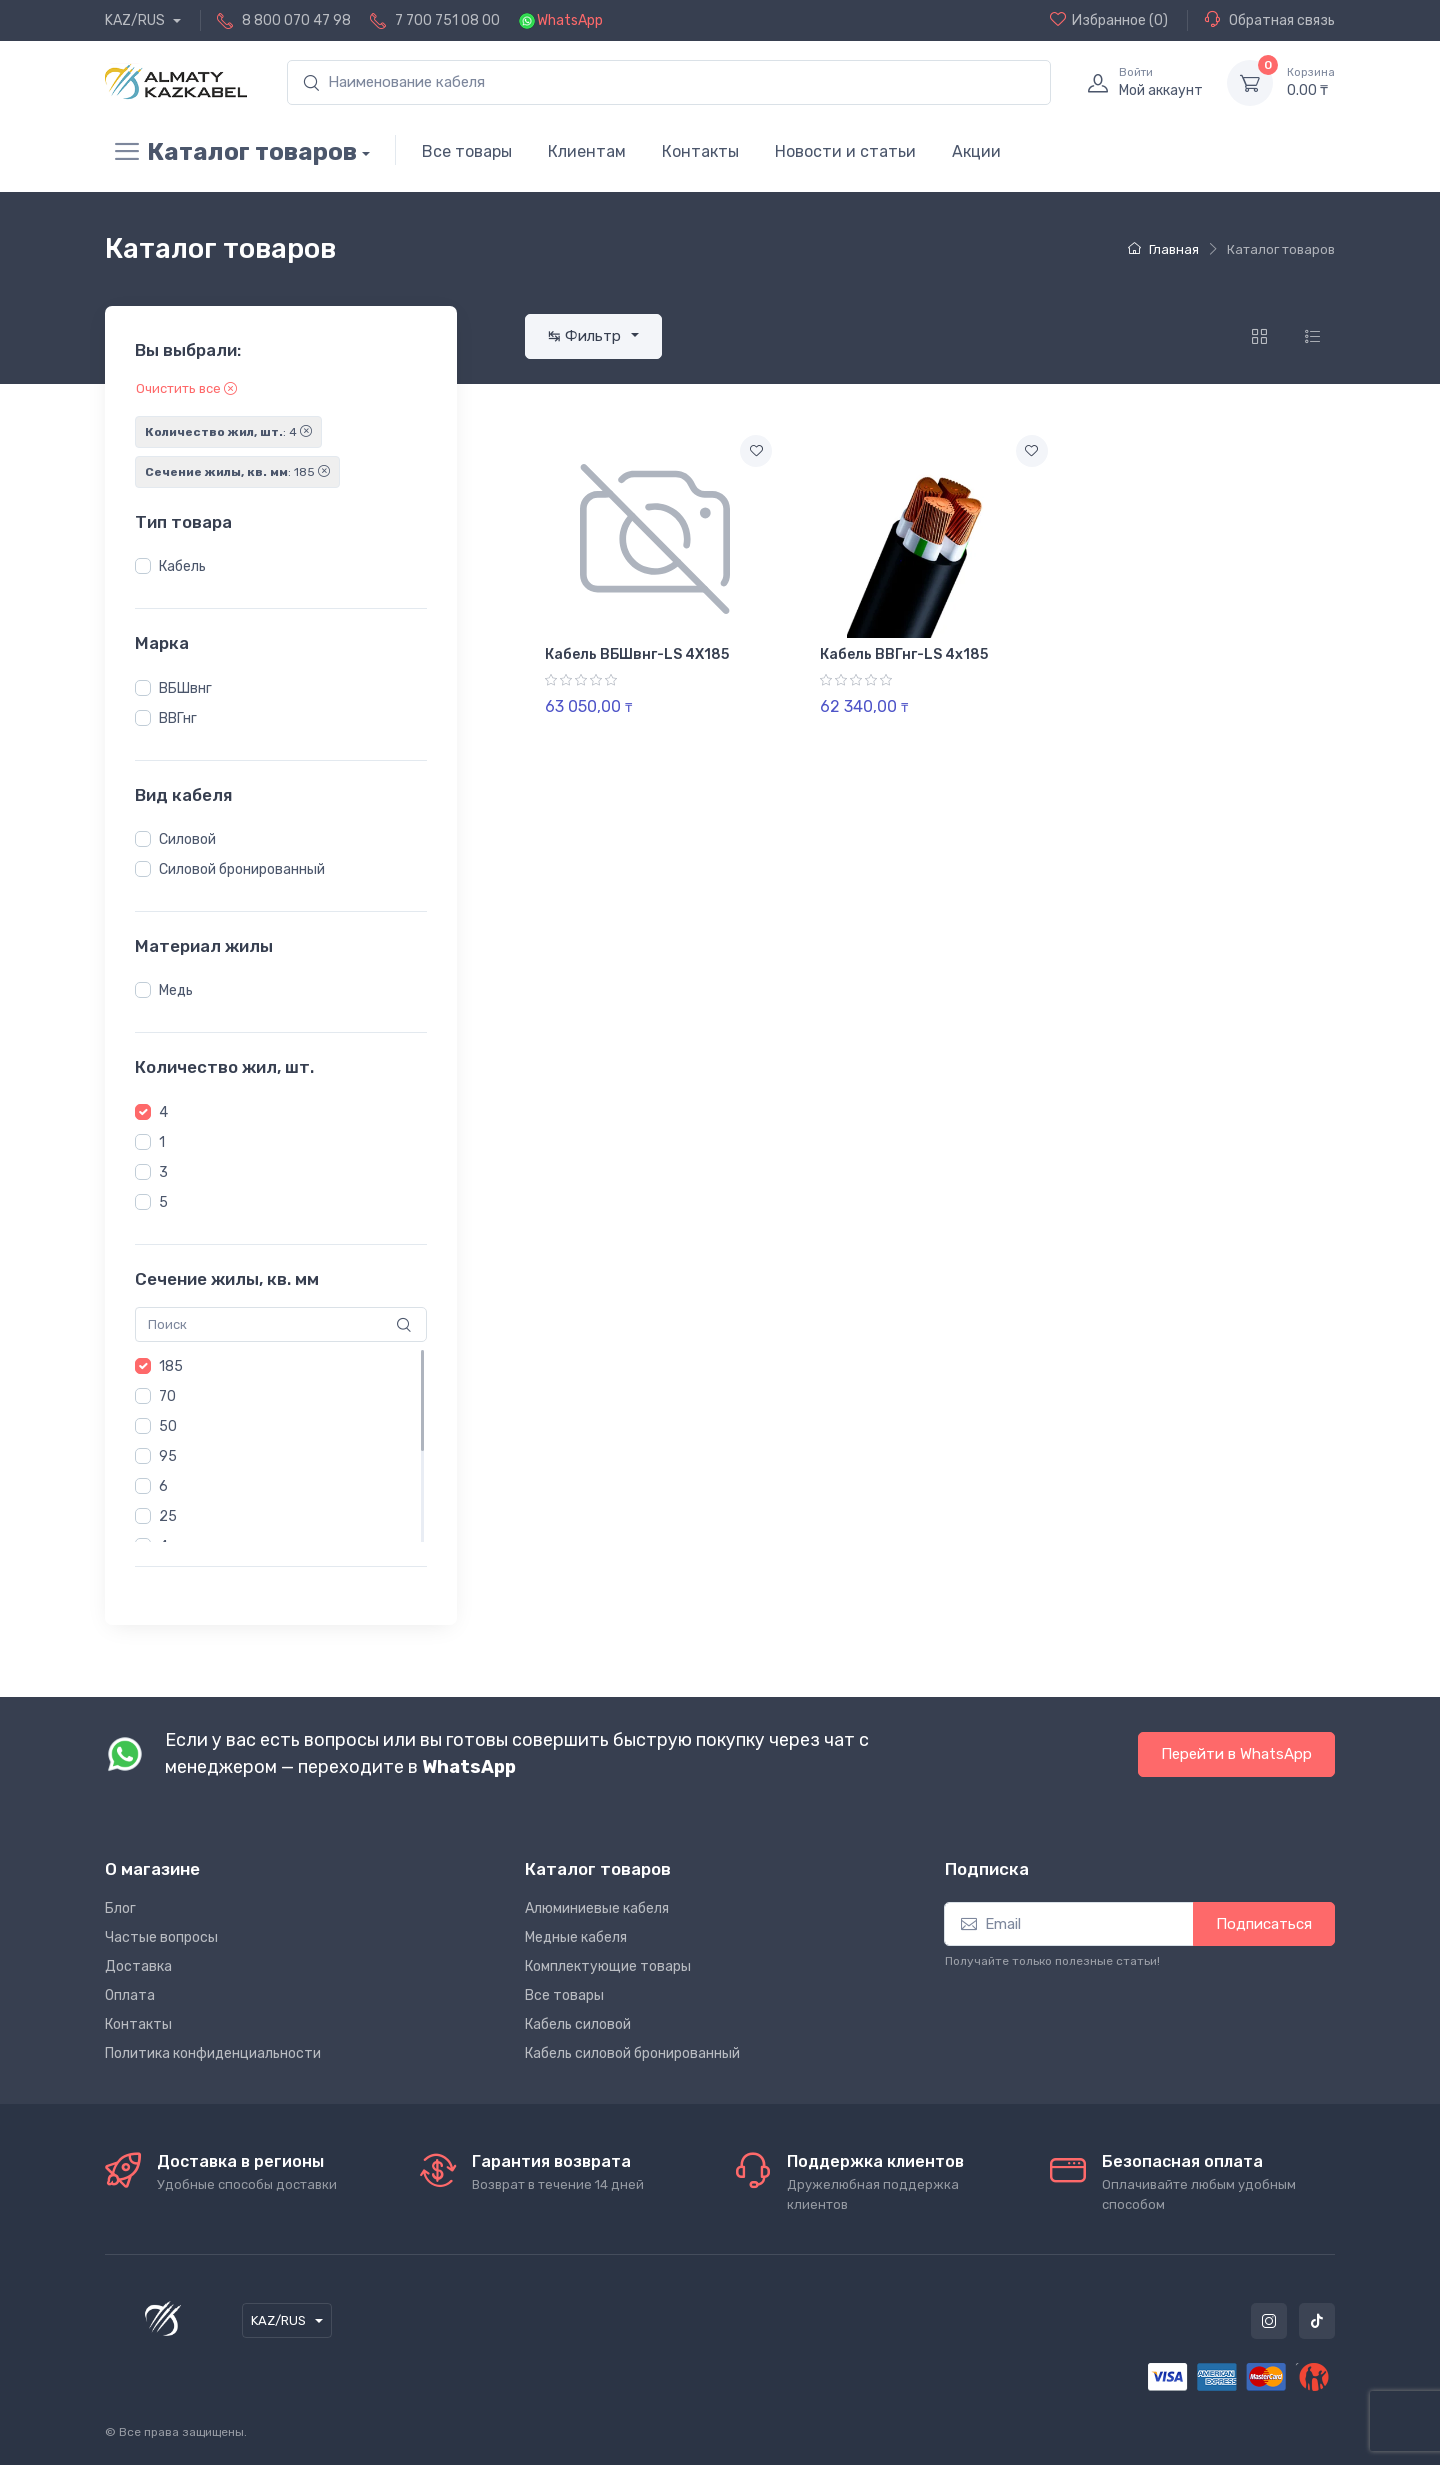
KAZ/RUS (136, 20)
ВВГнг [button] (178, 718)
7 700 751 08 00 (447, 20)
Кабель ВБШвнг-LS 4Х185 (637, 654)
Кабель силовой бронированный (632, 2053)
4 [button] (163, 1112)
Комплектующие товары (608, 1966)
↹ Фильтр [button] (586, 336)
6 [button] (163, 1486)
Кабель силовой (578, 2024)
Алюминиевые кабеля (597, 1908)
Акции (976, 151)
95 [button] (168, 1456)
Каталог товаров (231, 152)
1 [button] (162, 1142)
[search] (669, 82)
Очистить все (186, 388)
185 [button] (171, 1366)
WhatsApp (570, 20)
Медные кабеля (576, 1937)
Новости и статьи (845, 151)
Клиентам (587, 151)
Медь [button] (176, 990)
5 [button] (163, 1202)
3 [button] (163, 1172)
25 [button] (168, 1516)
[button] (143, 566)
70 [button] (167, 1396)
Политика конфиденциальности (213, 2053)
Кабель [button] (182, 566)
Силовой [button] (187, 839)
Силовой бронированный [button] (242, 869)
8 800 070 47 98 (296, 20)
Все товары (467, 151)
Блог (120, 1908)
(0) (1109, 20)
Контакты (700, 151)
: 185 (237, 472)
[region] (281, 567)
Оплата (130, 1995)
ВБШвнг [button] (185, 688)
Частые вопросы (161, 1937)
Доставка (138, 1966)
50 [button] (168, 1426)
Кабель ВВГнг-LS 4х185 (904, 654)
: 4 (228, 432)
